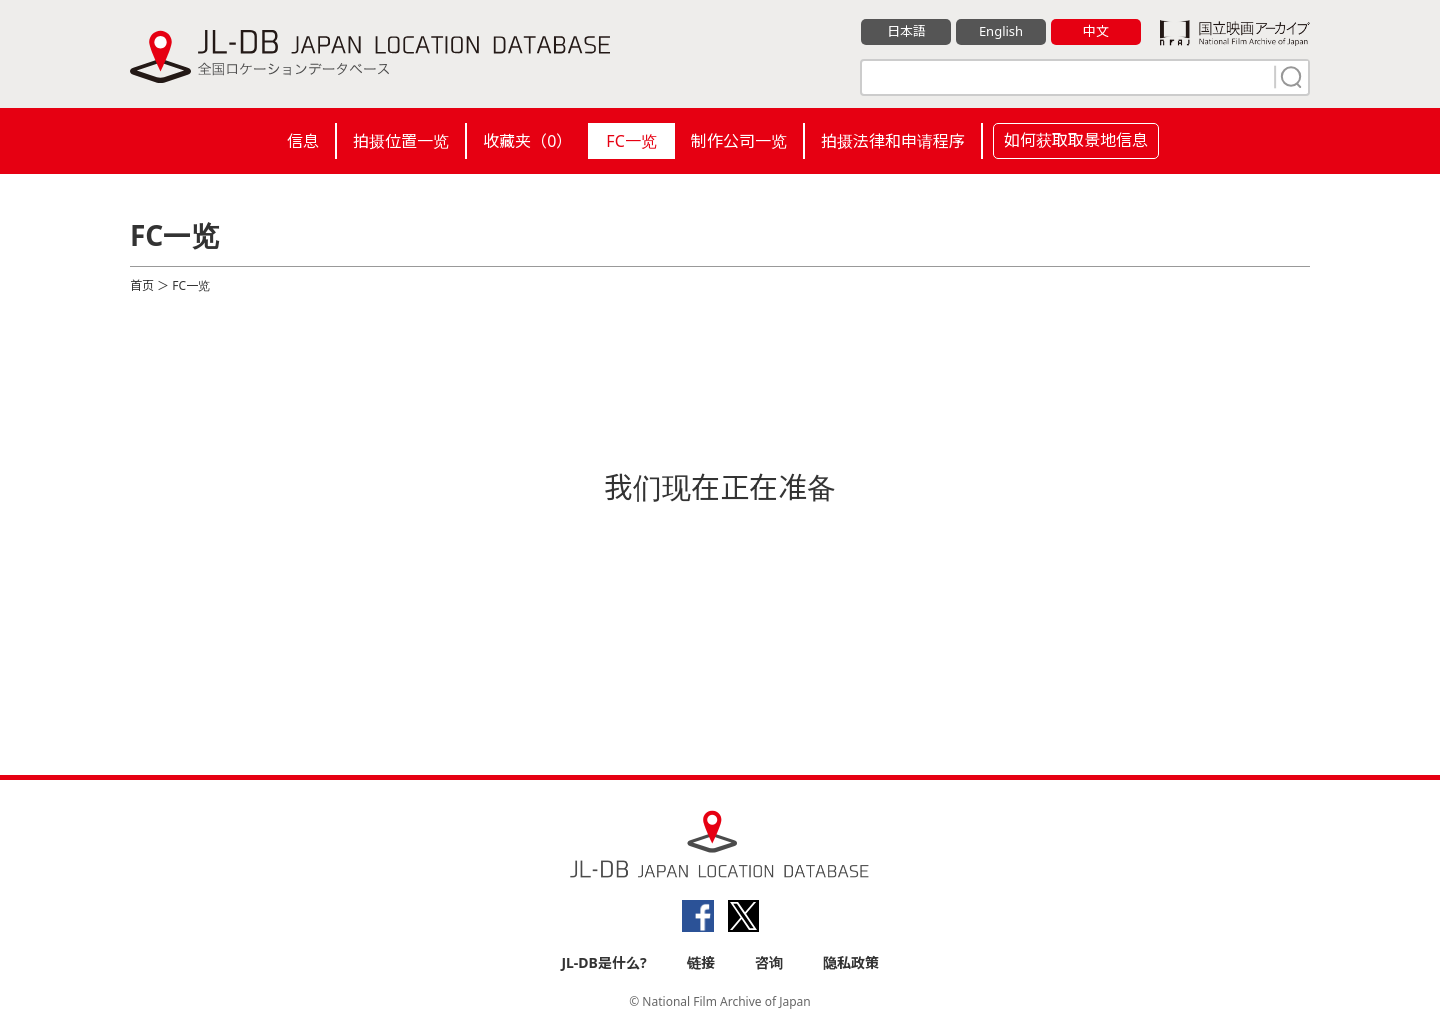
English (1001, 31)
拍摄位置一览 (401, 141)
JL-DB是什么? (603, 962)
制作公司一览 (739, 141)
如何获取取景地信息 (1076, 140)
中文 (1096, 31)
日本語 (906, 31)
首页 (142, 285)
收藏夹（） (527, 141)
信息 (303, 141)
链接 (701, 962)
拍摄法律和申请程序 (893, 141)
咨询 (769, 962)
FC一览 (631, 141)
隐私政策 (851, 962)
